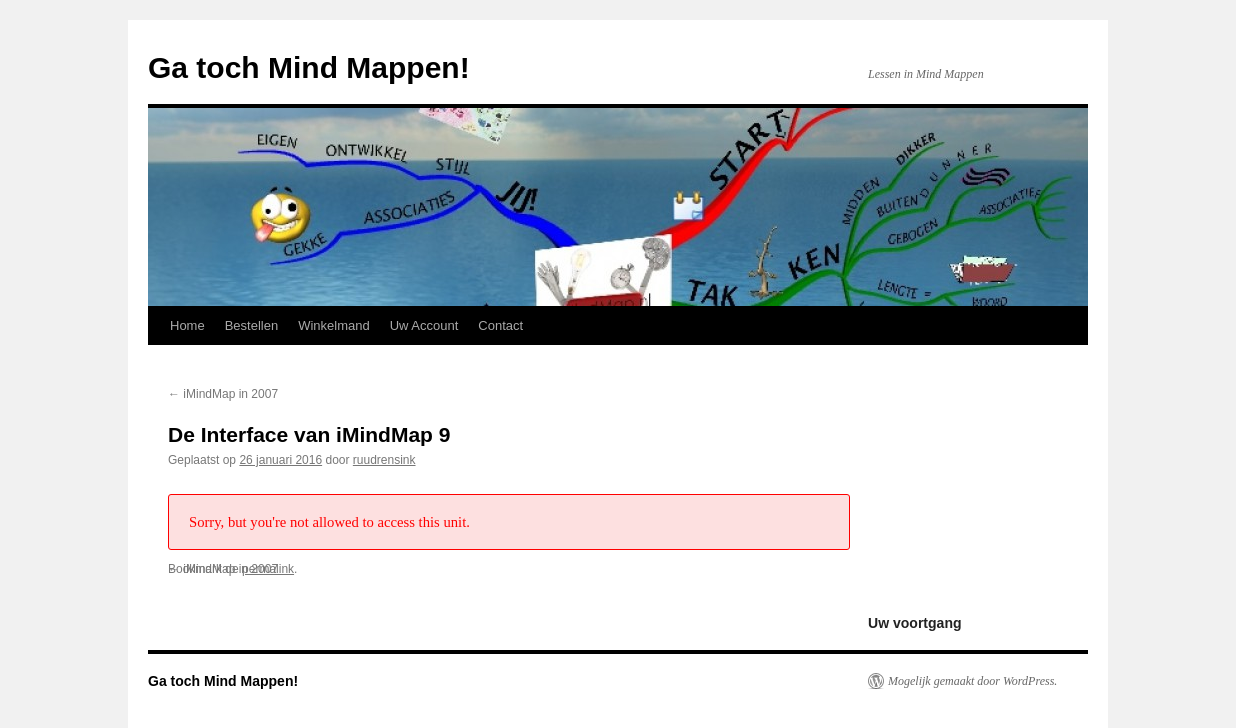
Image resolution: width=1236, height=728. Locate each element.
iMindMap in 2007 (223, 394)
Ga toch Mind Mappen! (309, 67)
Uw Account (424, 325)
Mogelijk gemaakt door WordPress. (972, 681)
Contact (500, 325)
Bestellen (251, 325)
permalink (268, 569)
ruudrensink (384, 460)
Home (187, 325)
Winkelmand (334, 325)
